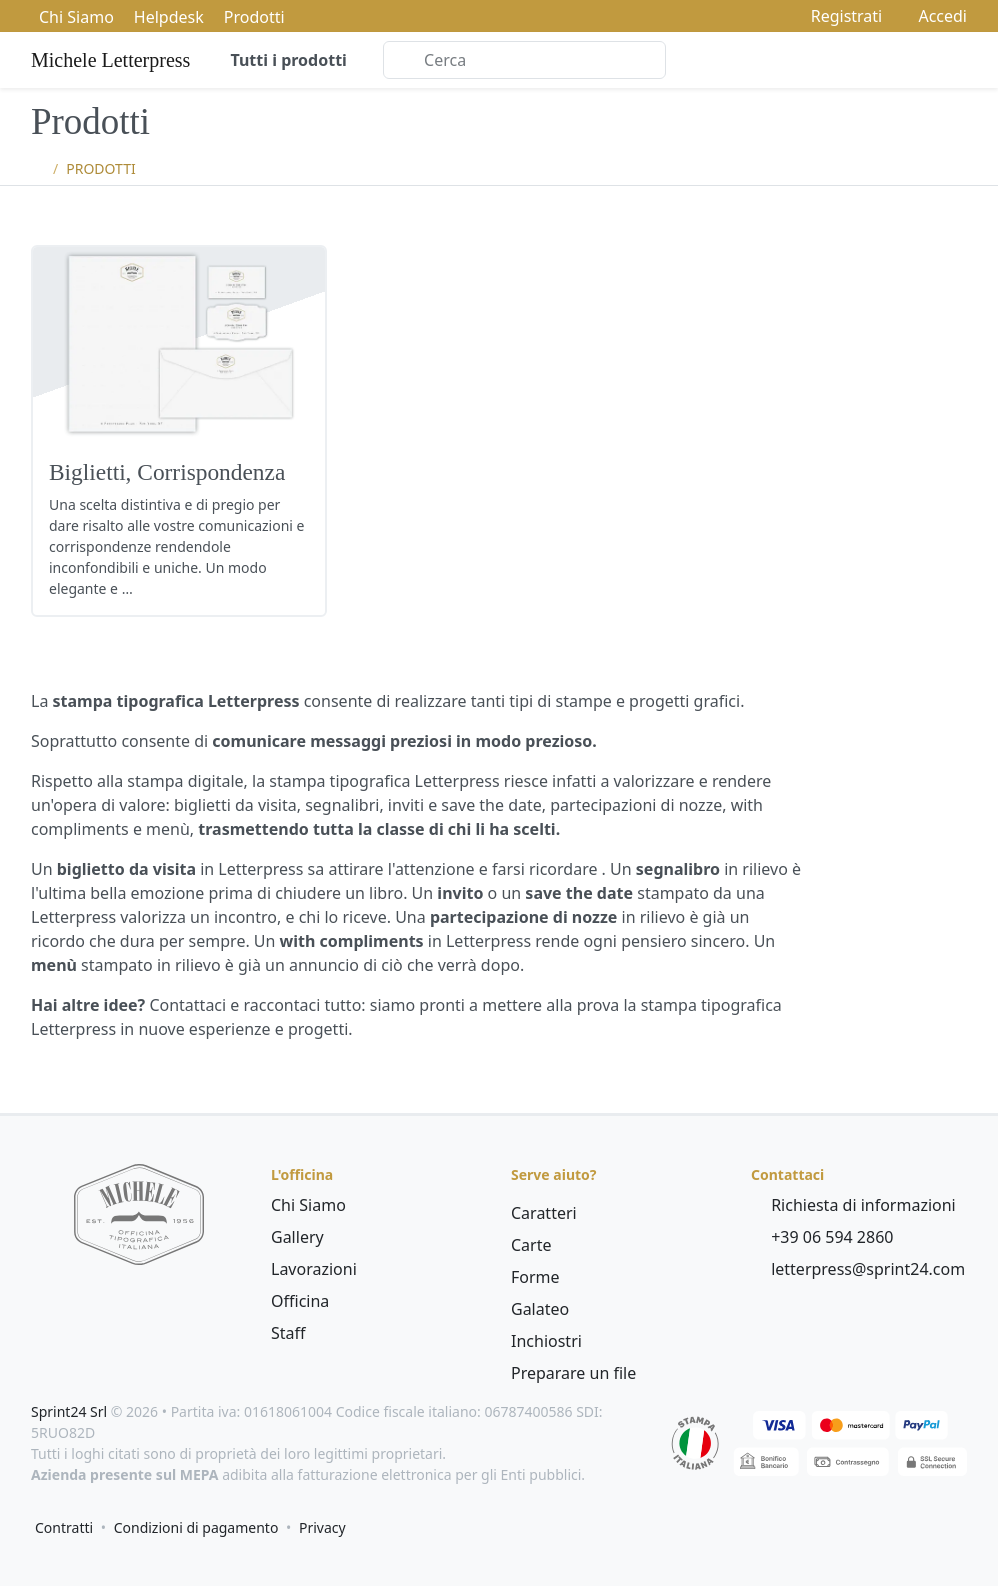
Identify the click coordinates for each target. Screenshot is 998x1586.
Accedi (932, 16)
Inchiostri (546, 1341)
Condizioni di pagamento (196, 1527)
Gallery (297, 1237)
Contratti (64, 1527)
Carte (531, 1245)
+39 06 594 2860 (822, 1237)
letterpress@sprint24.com (858, 1269)
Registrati (837, 16)
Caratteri (544, 1213)
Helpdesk (169, 17)
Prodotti (254, 17)
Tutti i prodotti (286, 60)
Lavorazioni (314, 1269)
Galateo (540, 1309)
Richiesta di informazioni (853, 1205)
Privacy (322, 1527)
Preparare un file (573, 1373)
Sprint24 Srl (69, 1411)
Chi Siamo (76, 17)
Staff (288, 1333)
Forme (535, 1277)
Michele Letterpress (110, 60)
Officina (300, 1301)
